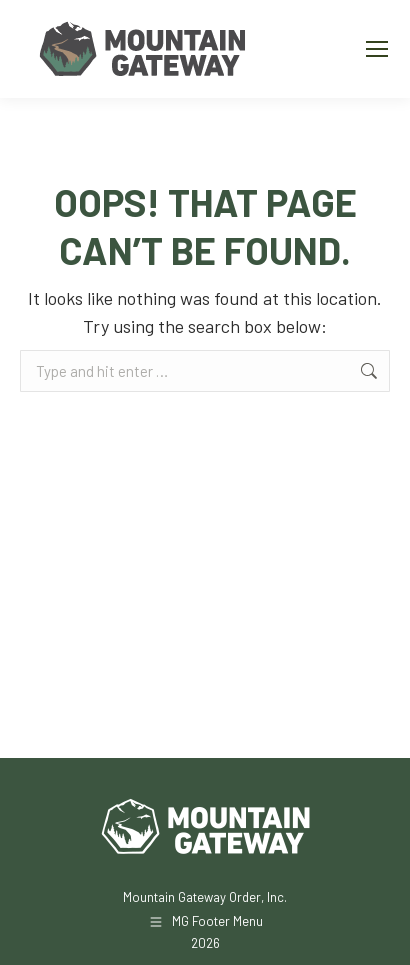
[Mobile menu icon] (377, 49)
